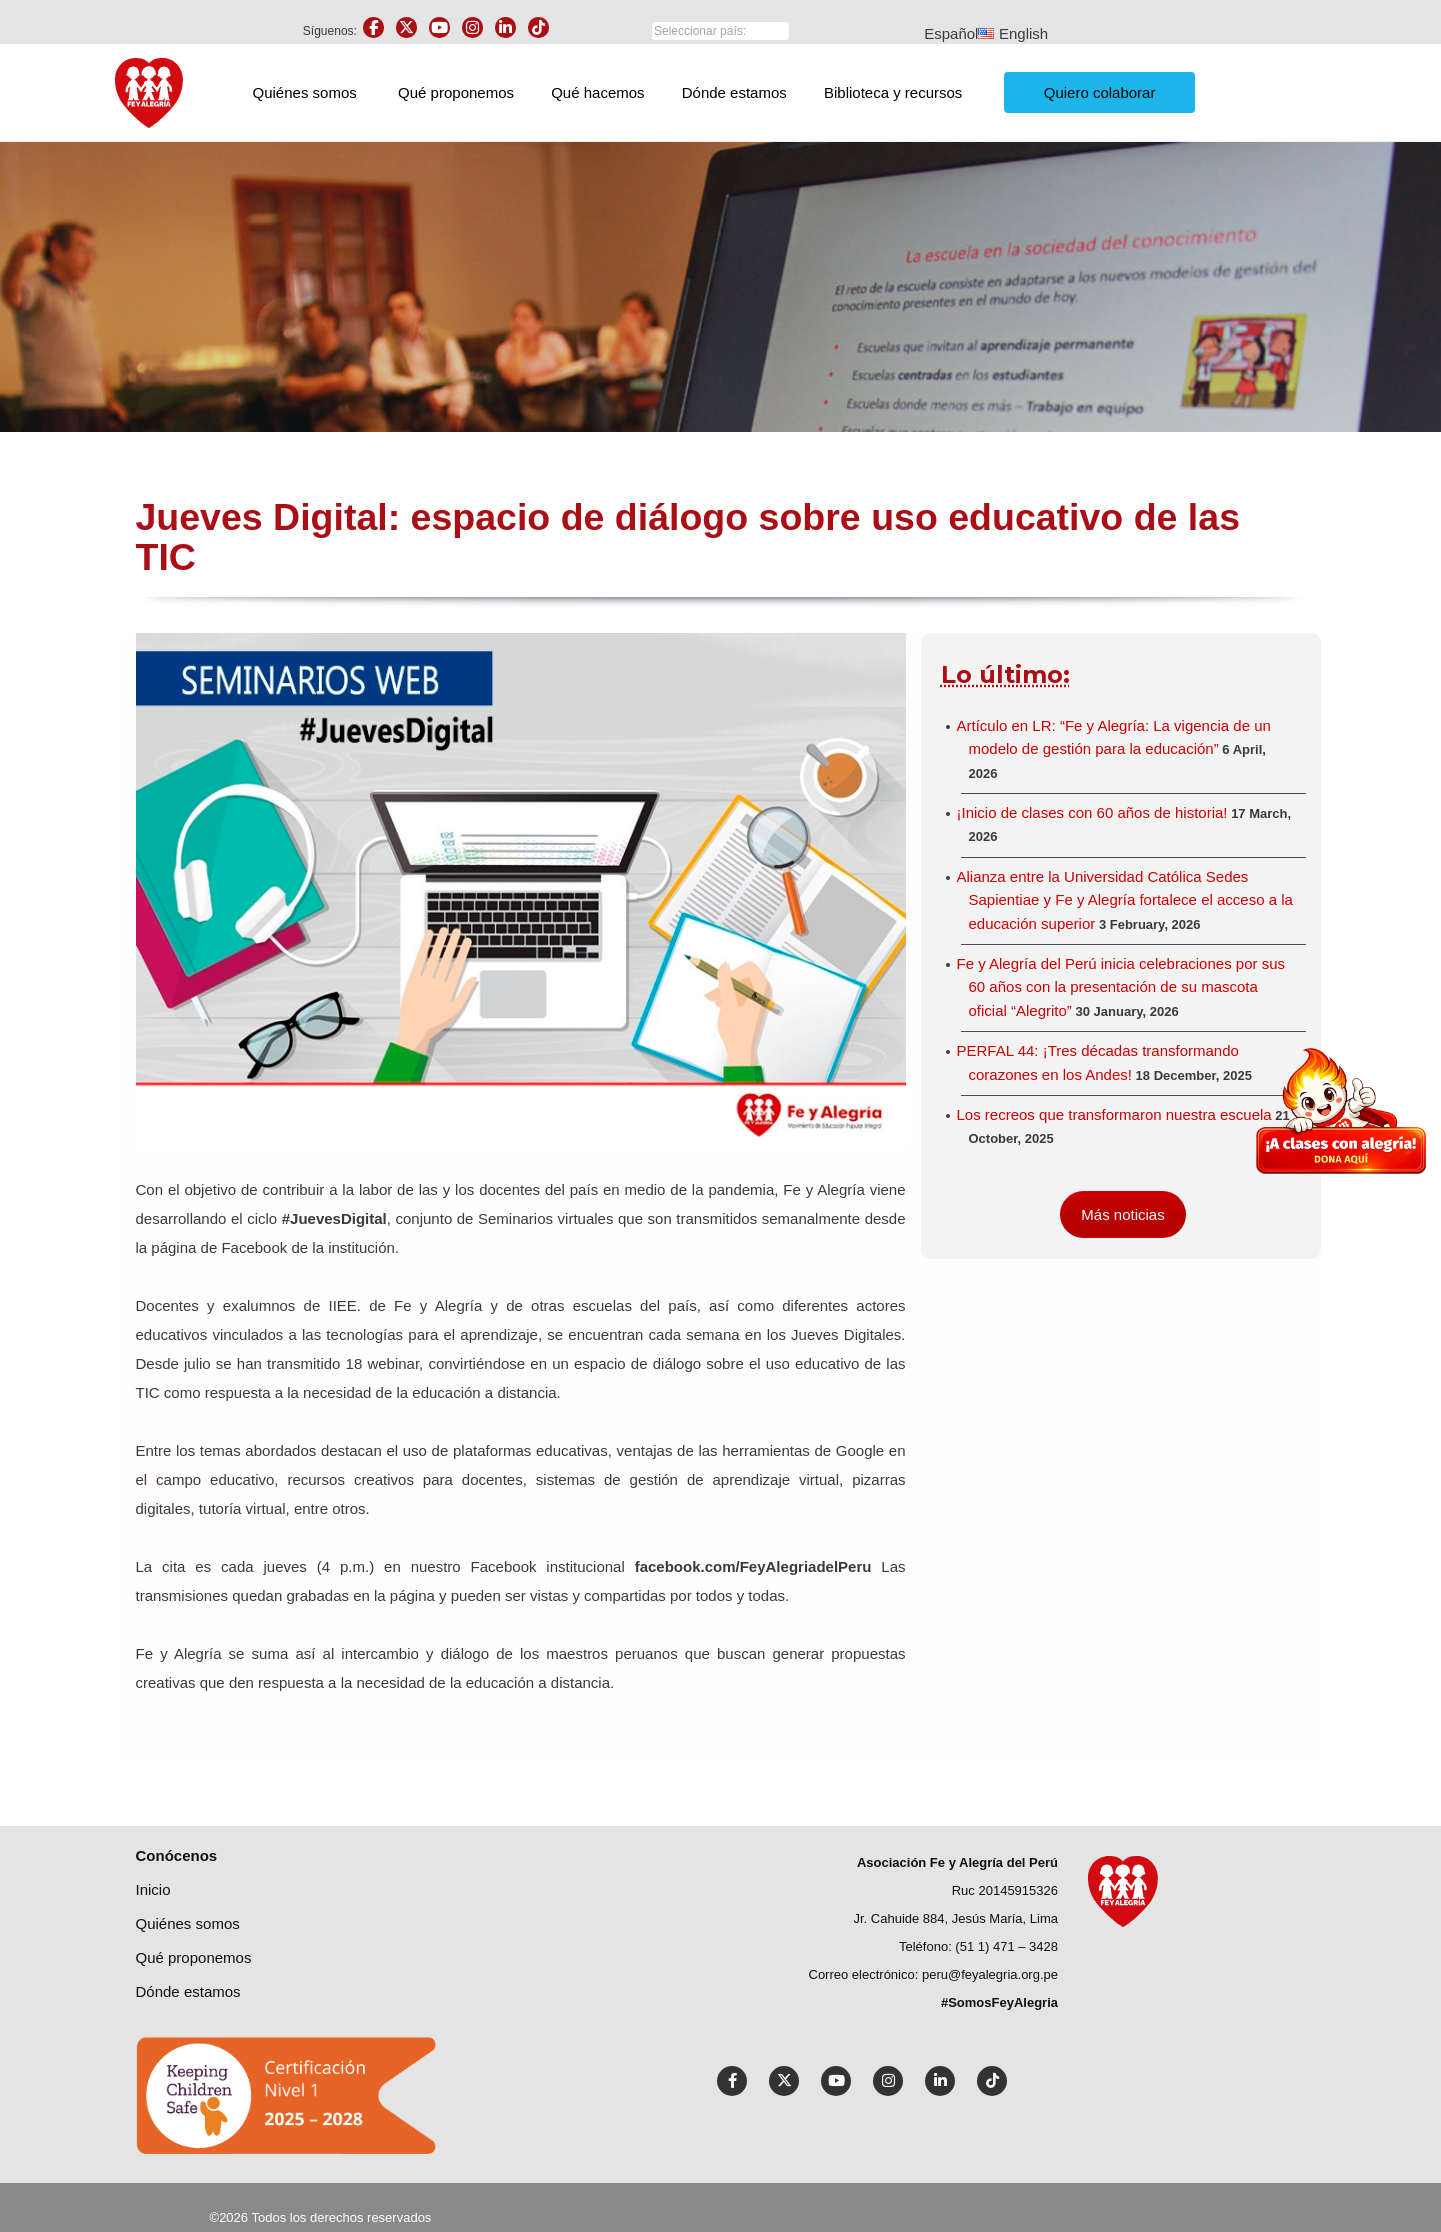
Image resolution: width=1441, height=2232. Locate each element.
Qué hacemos (597, 92)
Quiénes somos (305, 92)
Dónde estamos (734, 92)
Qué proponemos (456, 92)
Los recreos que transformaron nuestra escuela (1114, 1114)
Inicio (153, 1889)
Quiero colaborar (1100, 92)
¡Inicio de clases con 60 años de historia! (1092, 812)
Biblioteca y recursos (893, 92)
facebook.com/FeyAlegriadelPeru (753, 1566)
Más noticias (1122, 1214)
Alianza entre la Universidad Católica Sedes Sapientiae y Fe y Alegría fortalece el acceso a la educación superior (1125, 900)
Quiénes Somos (188, 1923)
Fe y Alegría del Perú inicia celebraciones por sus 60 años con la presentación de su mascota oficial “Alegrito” (1121, 987)
